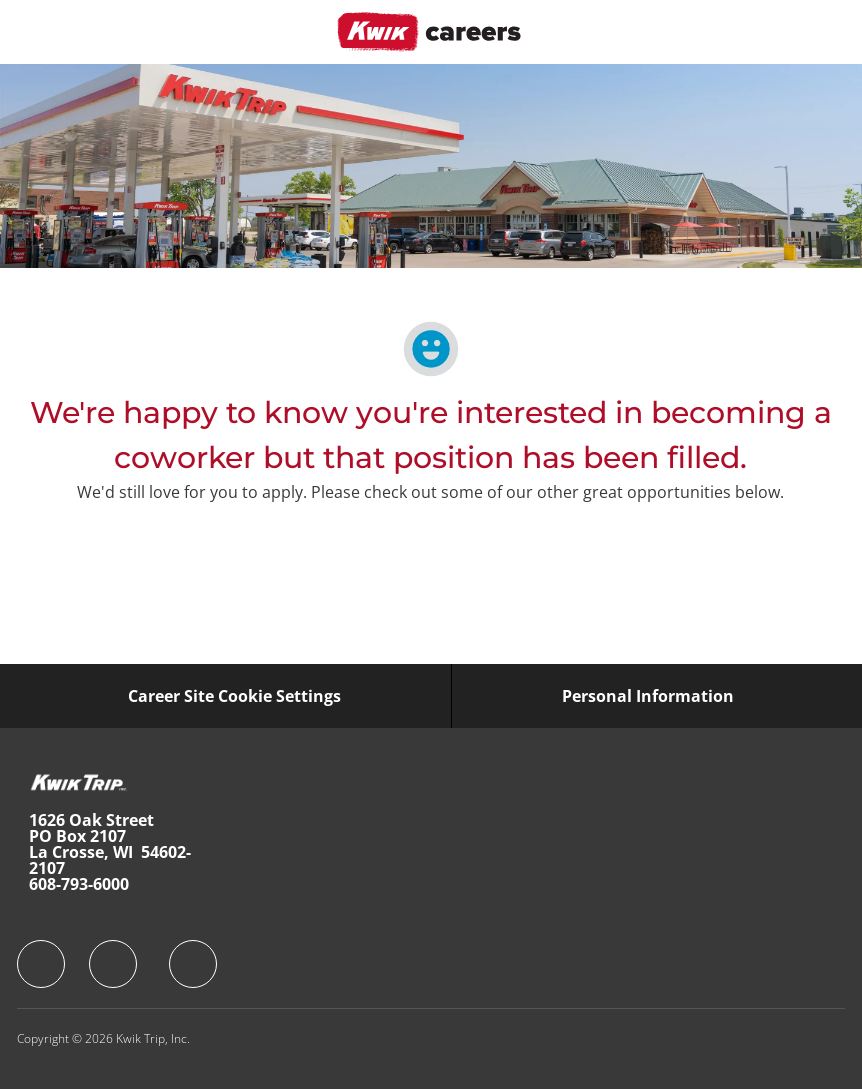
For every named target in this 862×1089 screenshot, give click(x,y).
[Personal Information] (648, 696)
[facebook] (41, 964)
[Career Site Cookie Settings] (234, 696)
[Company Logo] (429, 31)
